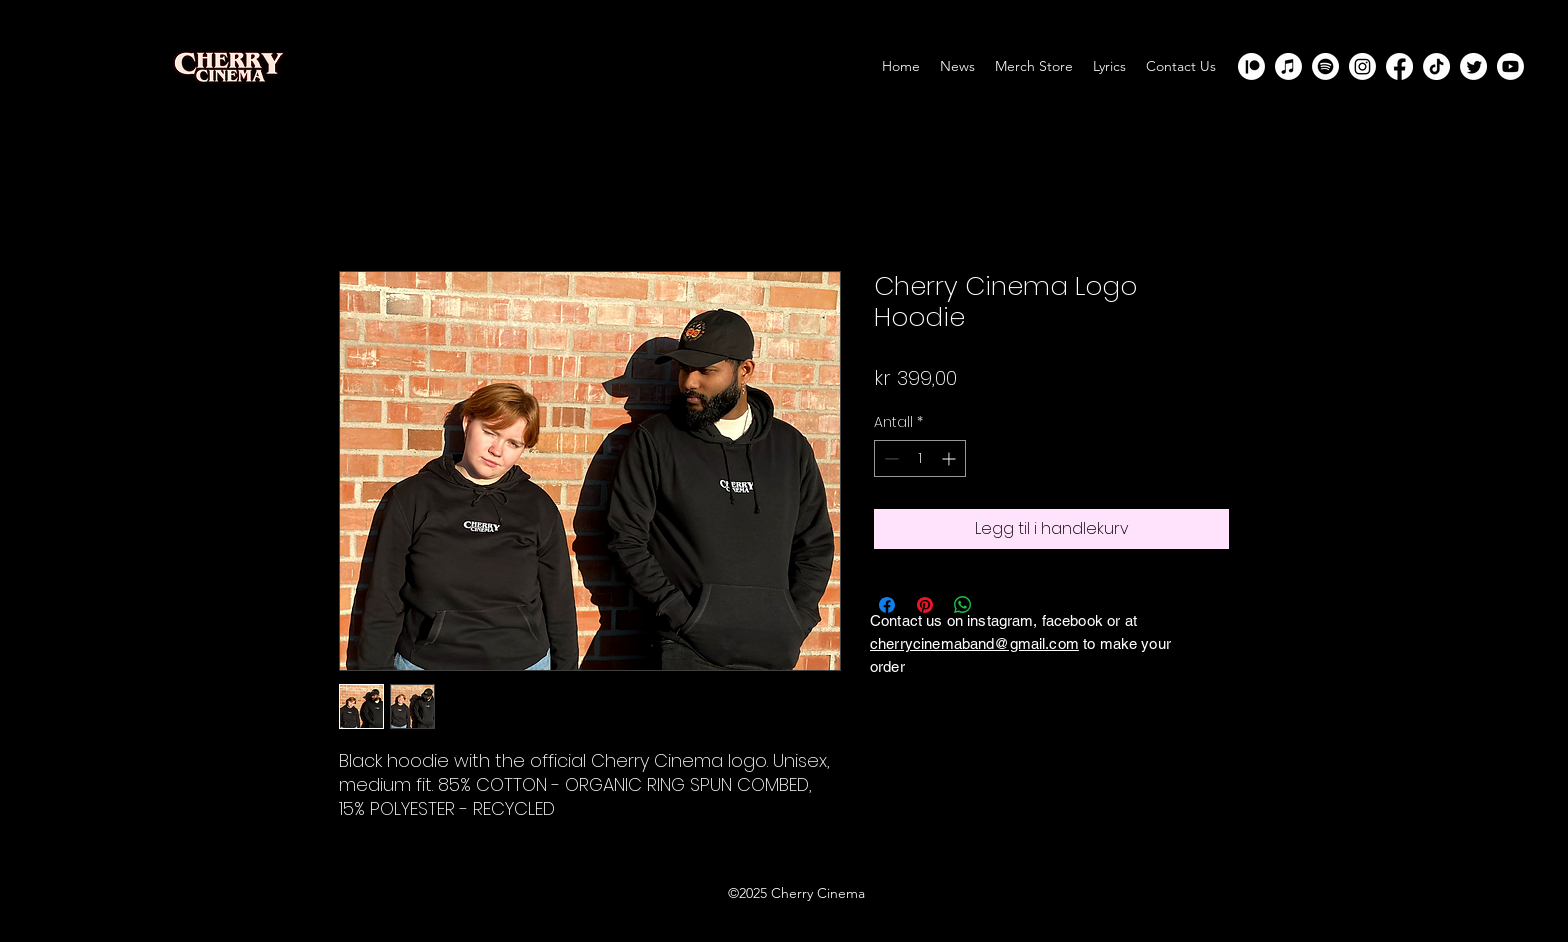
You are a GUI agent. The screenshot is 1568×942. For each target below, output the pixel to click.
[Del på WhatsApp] (963, 605)
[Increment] (950, 458)
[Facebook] (1399, 66)
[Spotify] (1325, 66)
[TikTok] (1436, 66)
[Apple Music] (1288, 66)
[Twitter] (1473, 66)
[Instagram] (1362, 66)
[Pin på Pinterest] (925, 605)
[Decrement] (889, 458)
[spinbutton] (920, 458)
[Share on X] (1001, 605)
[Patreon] (1251, 66)
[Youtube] (1510, 66)
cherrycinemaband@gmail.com (974, 643)
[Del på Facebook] (887, 605)
